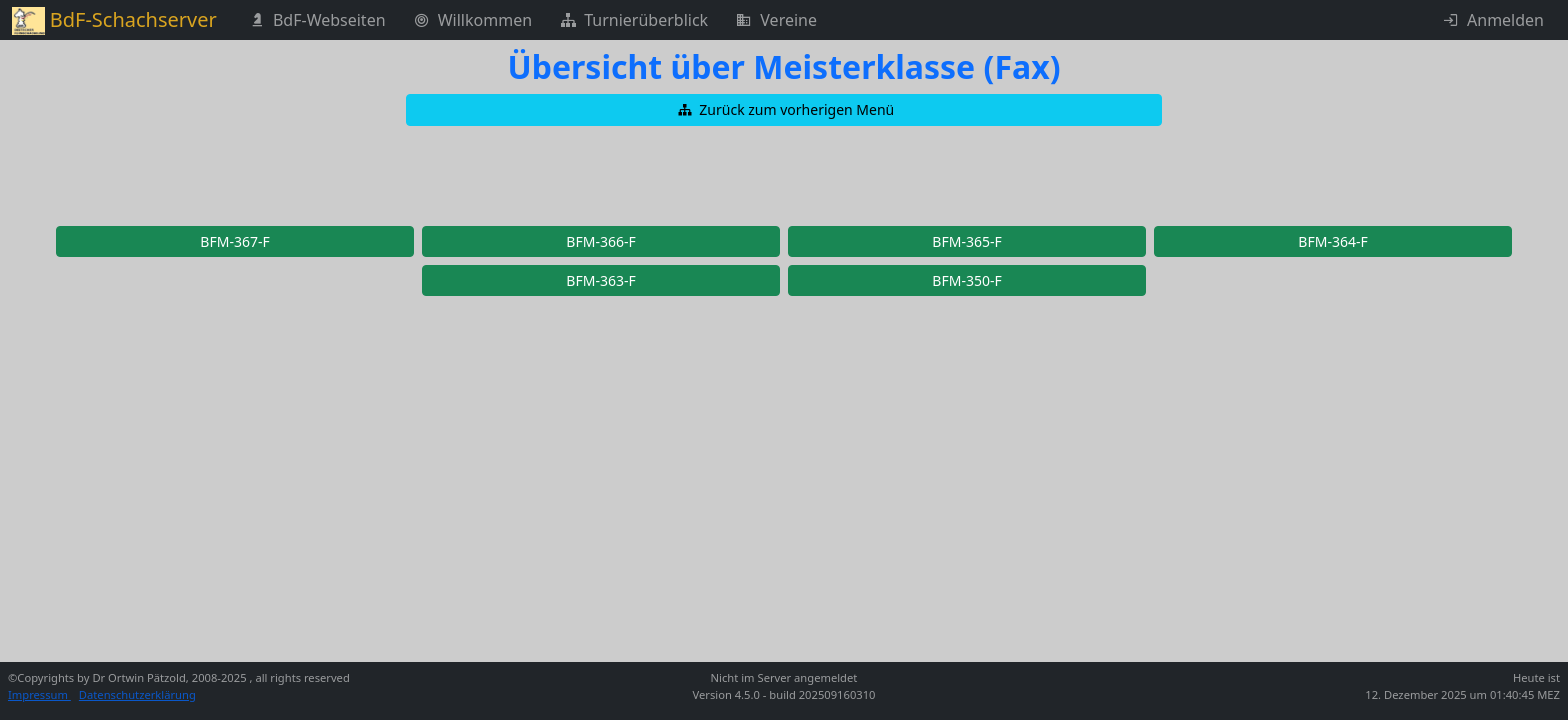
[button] (784, 110)
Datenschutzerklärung (137, 694)
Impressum (39, 694)
